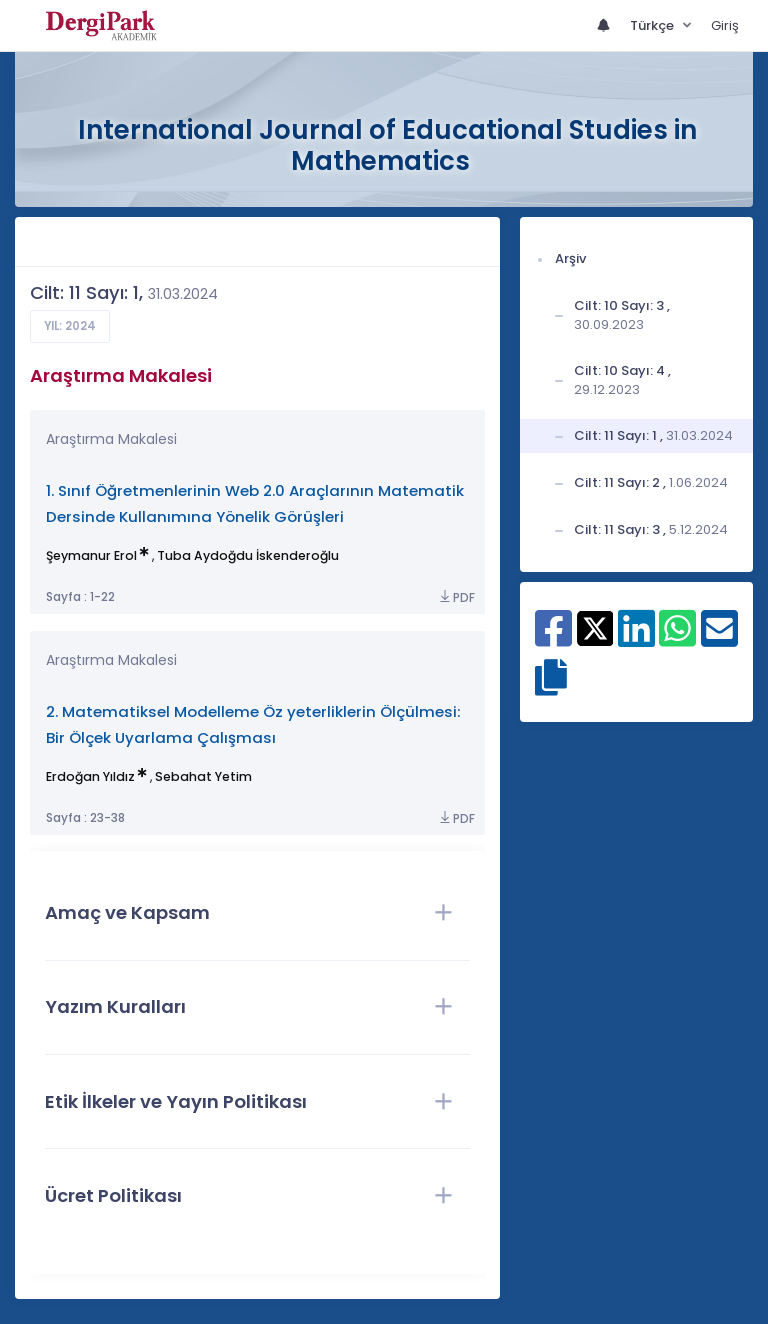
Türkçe (653, 25)
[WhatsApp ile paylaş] (677, 639)
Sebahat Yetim (203, 776)
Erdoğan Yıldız (90, 776)
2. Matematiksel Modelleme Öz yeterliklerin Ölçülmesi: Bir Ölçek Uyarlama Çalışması (253, 724)
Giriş (725, 25)
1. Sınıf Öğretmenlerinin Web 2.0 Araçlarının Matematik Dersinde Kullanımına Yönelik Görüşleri (255, 503)
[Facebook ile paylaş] (553, 639)
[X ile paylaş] (595, 627)
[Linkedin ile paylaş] (636, 639)
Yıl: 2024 (70, 326)
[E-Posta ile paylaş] (719, 639)
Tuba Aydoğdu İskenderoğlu (248, 555)
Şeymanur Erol (91, 555)
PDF (456, 597)
